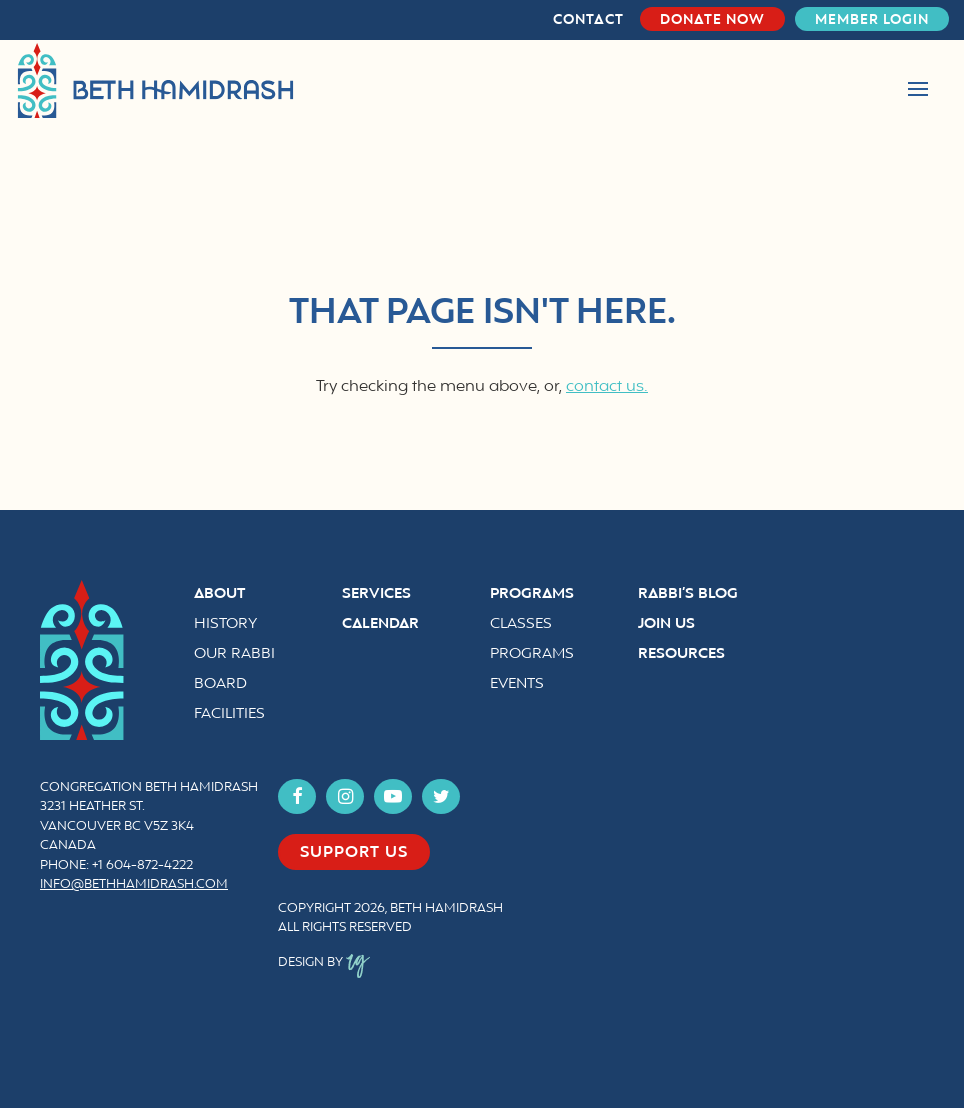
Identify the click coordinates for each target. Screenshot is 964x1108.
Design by (324, 963)
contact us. (607, 387)
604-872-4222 (149, 866)
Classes (521, 624)
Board (220, 684)
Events (517, 684)
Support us (354, 853)
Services (376, 594)
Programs (532, 594)
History (225, 624)
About (219, 594)
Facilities (229, 714)
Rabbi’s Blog (688, 594)
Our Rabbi (234, 654)
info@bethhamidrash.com (134, 885)
